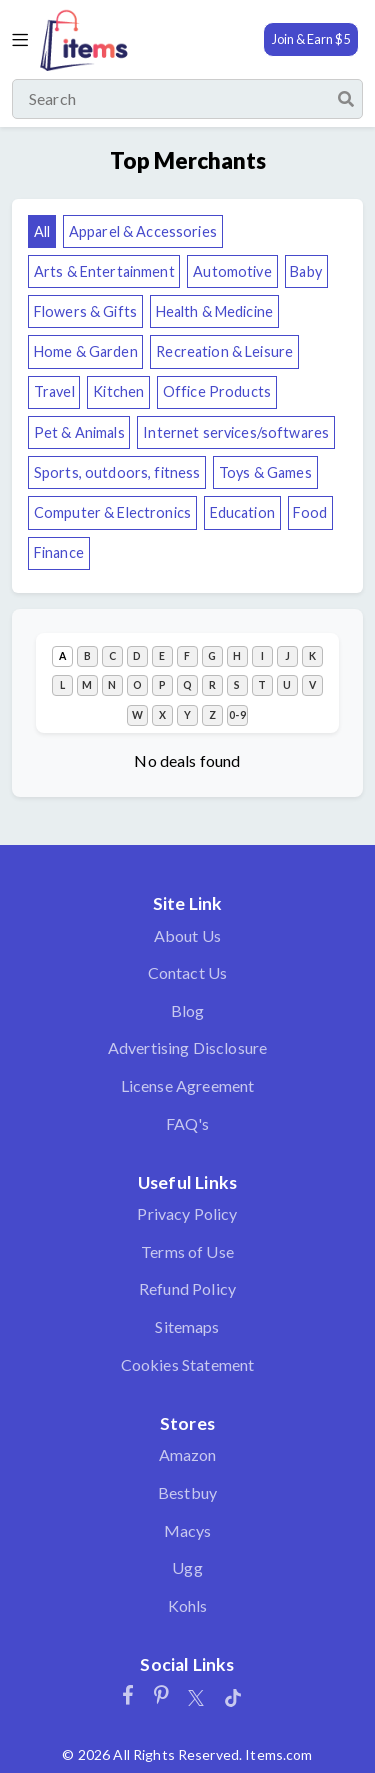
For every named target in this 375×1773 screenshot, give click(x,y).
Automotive (232, 271)
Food (310, 512)
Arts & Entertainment (104, 271)
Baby (306, 271)
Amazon (188, 1454)
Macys (188, 1530)
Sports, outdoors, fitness (117, 472)
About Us (187, 935)
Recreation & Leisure (224, 351)
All (42, 231)
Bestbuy (187, 1492)
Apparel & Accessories (143, 231)
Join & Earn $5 (311, 39)
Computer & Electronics (112, 512)
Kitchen (118, 391)
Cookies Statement (188, 1364)
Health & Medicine (214, 311)
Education (242, 512)
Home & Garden (86, 351)
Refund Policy (187, 1288)
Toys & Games (265, 472)
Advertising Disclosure (188, 1047)
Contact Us (188, 972)
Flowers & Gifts (85, 311)
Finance (59, 552)
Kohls (188, 1605)
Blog (188, 1010)
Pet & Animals (79, 432)
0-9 (237, 715)
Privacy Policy (187, 1213)
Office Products (217, 391)
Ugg (187, 1567)
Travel (54, 391)
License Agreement (188, 1085)
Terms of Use (187, 1251)
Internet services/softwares (236, 432)
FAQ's (188, 1123)
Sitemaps (187, 1326)
